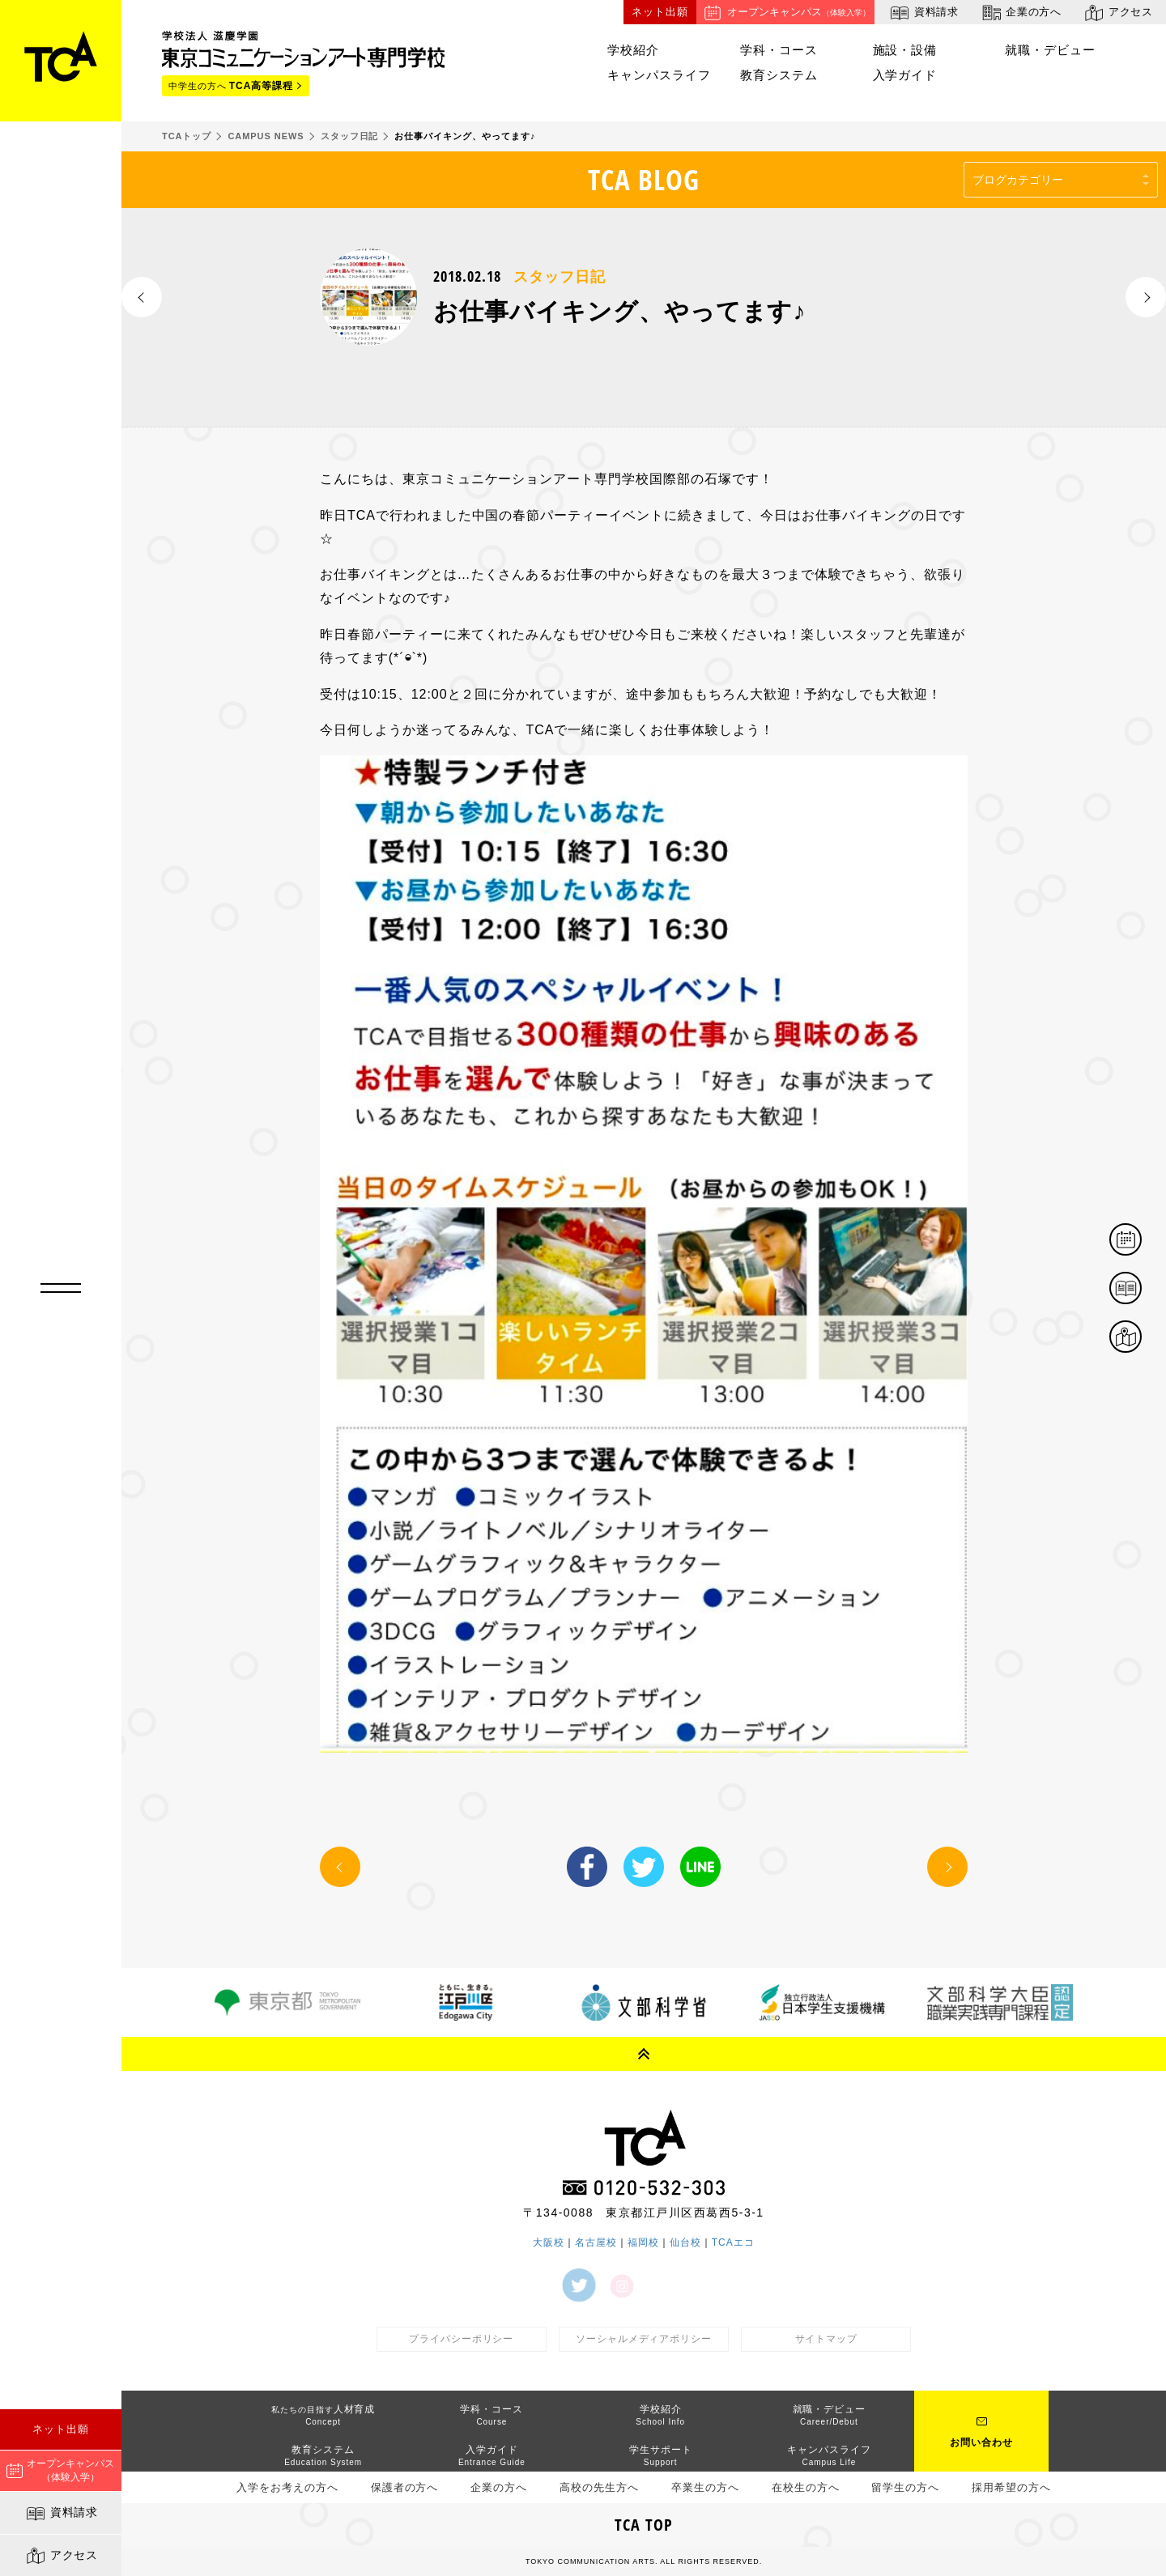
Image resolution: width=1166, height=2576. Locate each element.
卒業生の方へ (705, 2487)
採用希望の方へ (1011, 2487)
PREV (141, 297)
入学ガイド (905, 75)
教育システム (779, 75)
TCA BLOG (644, 179)
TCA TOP (644, 2525)
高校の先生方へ (599, 2487)
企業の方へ (1020, 12)
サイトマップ (826, 2338)
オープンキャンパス (785, 12)
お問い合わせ (981, 2442)
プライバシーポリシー (461, 2338)
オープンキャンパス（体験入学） (60, 2470)
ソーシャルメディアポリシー (644, 2338)
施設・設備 (905, 50)
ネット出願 (60, 2429)
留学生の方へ (905, 2487)
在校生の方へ (806, 2487)
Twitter (643, 1867)
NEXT (1146, 297)
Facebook (587, 1867)
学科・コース (779, 50)
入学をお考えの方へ (287, 2487)
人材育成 (323, 2415)
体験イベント (1141, 1241)
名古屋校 (596, 2242)
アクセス (61, 2556)
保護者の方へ (405, 2487)
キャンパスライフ (659, 75)
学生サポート (660, 2455)
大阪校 (548, 2242)
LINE (700, 1867)
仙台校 (685, 2242)
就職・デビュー (1050, 50)
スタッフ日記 (559, 277)
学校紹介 (633, 50)
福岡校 (643, 2242)
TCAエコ (733, 2242)
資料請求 (61, 2514)
